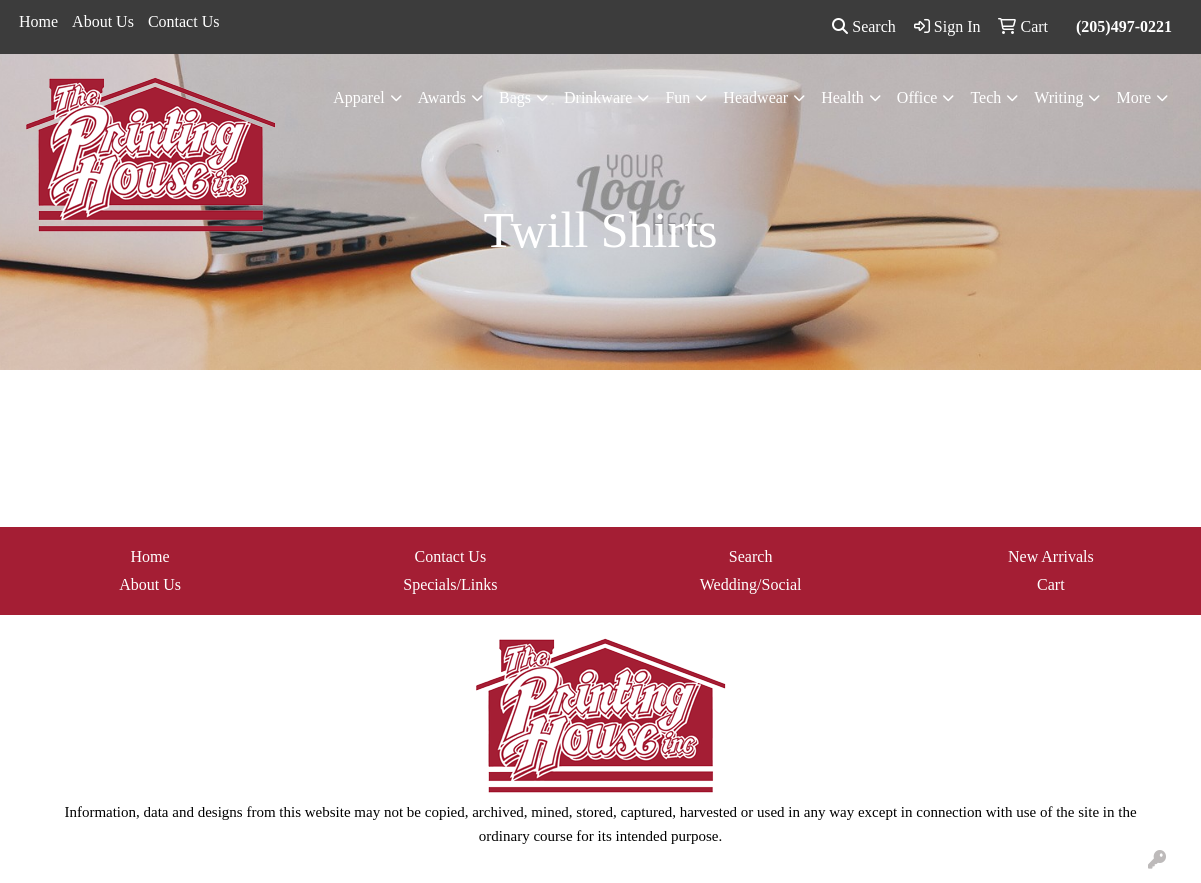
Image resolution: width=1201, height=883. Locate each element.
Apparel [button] (359, 97)
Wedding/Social (751, 584)
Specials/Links (450, 584)
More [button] (1133, 97)
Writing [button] (1058, 97)
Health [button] (842, 97)
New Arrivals (1051, 556)
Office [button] (917, 97)
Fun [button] (677, 97)
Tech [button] (985, 97)
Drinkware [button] (598, 97)
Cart (1051, 584)
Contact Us (184, 21)
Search (864, 26)
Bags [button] (515, 97)
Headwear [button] (755, 97)
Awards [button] (442, 97)
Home (38, 21)
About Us (103, 21)
